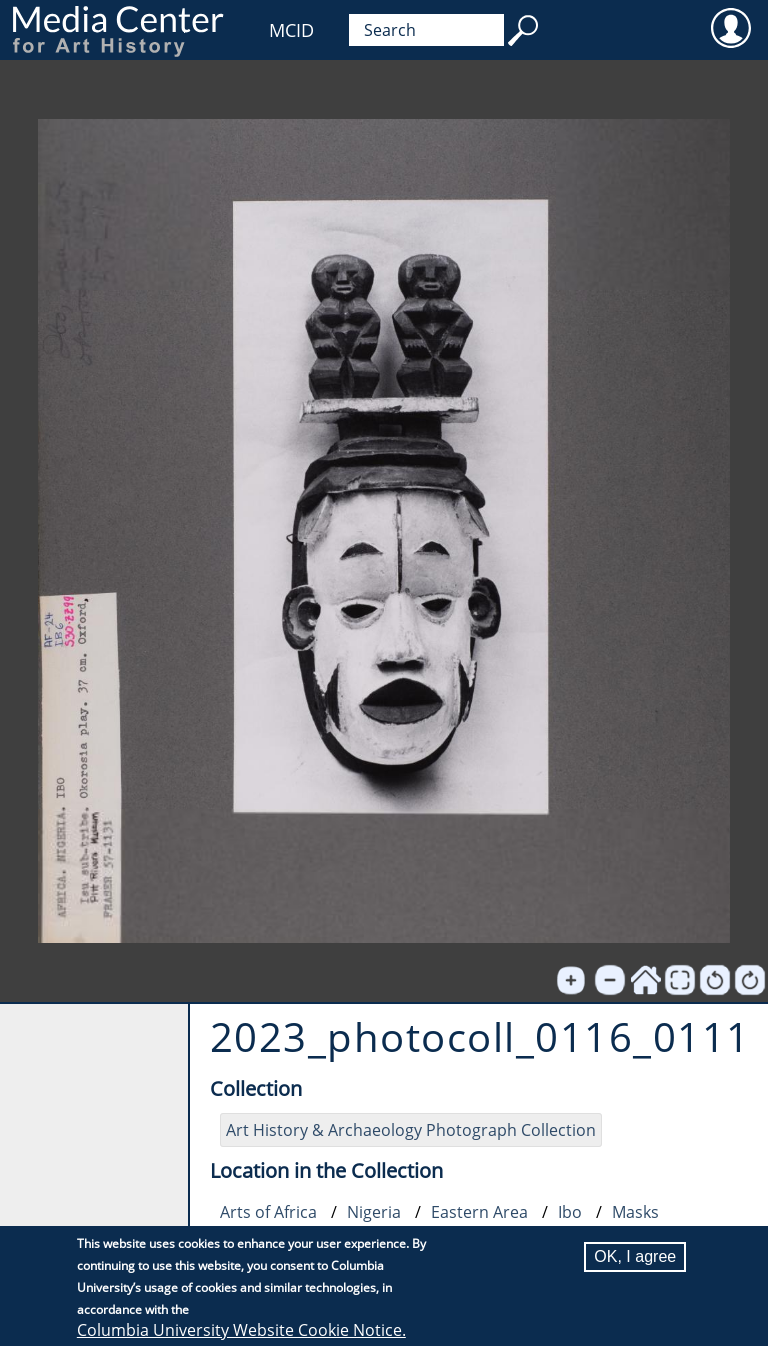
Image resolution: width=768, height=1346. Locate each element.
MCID (291, 30)
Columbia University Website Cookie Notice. (241, 1330)
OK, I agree (635, 1256)
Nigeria (374, 1212)
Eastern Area (479, 1212)
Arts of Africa (268, 1212)
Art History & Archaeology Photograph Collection (411, 1130)
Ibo (570, 1212)
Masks (635, 1212)
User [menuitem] (730, 27)
